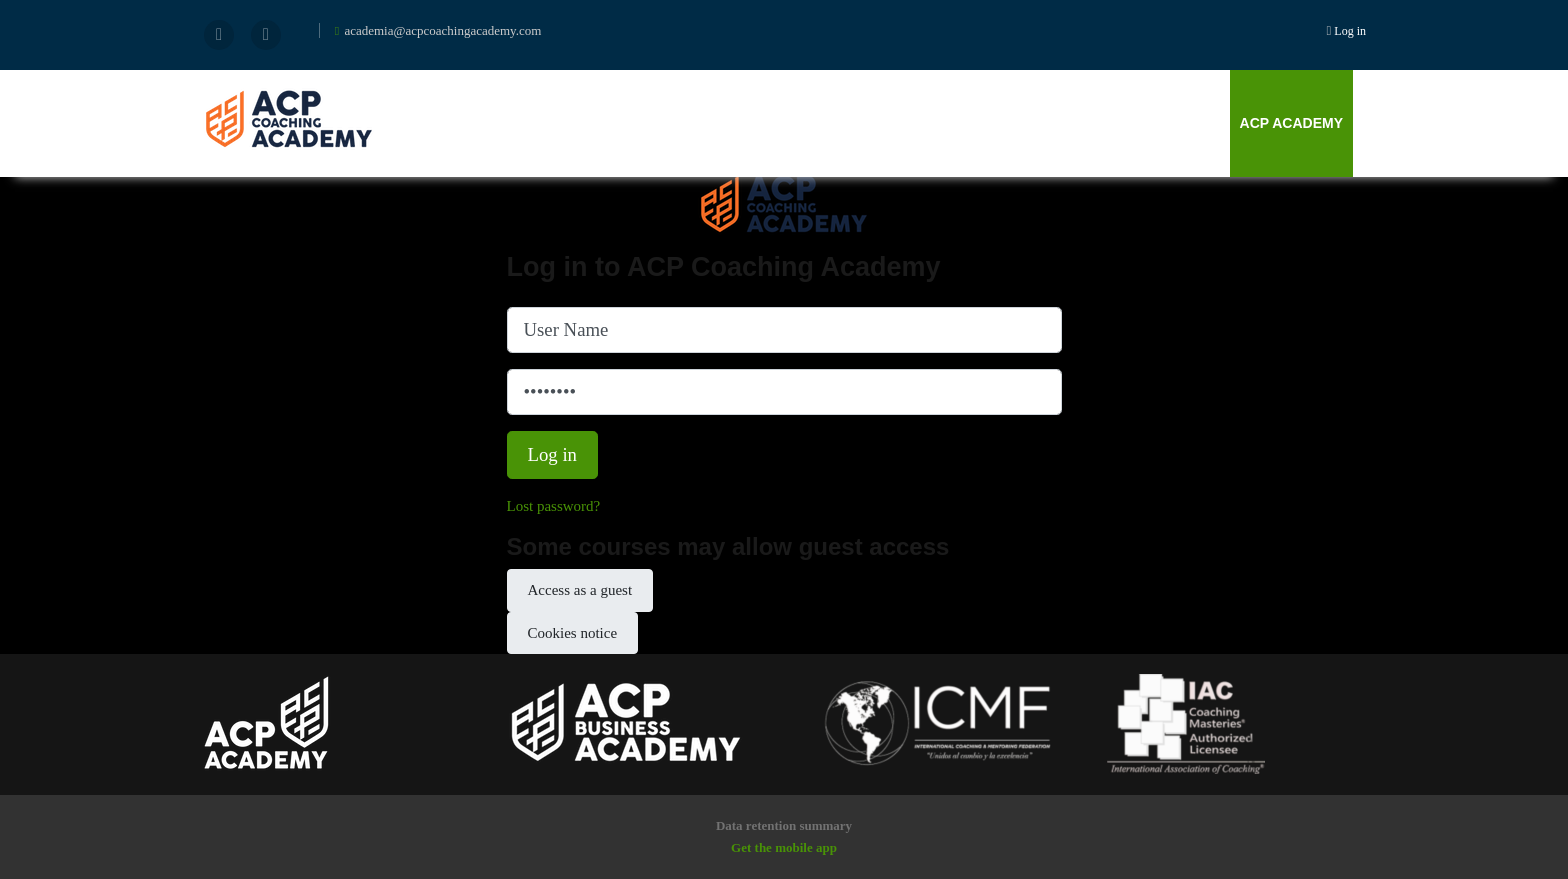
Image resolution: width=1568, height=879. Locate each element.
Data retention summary (784, 825)
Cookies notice (573, 633)
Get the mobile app (784, 847)
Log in (1350, 31)
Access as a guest (580, 590)
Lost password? (554, 506)
